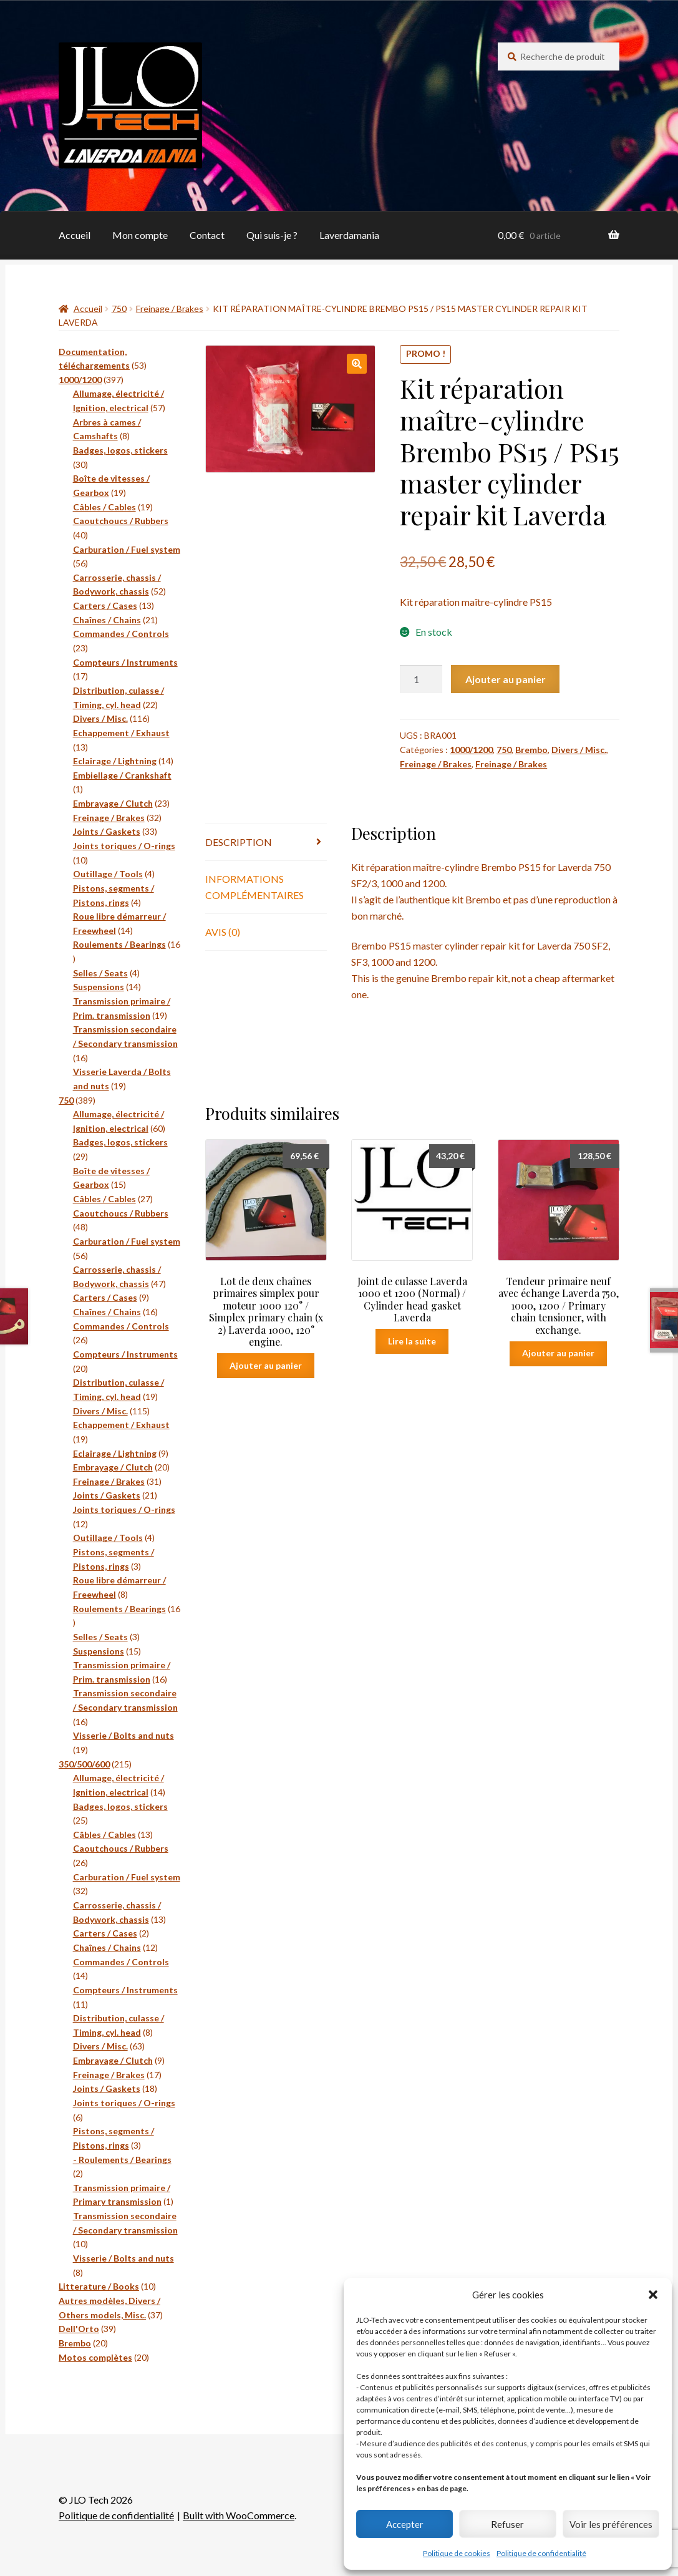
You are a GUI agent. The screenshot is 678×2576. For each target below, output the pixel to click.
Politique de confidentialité (541, 2553)
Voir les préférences (610, 2524)
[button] (653, 2294)
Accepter (405, 2524)
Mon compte (140, 235)
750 (119, 308)
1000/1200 (471, 749)
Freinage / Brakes (169, 308)
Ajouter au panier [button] (266, 1365)
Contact (207, 235)
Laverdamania (349, 235)
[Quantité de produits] (421, 679)
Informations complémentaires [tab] (254, 887)
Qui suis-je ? (272, 235)
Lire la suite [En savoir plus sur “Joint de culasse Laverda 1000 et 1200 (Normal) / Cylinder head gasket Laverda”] (412, 1341)
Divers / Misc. (578, 749)
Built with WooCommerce (238, 2515)
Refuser (507, 2524)
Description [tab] (238, 842)
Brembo (531, 749)
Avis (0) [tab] (222, 932)
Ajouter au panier (505, 679)
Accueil (74, 235)
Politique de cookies (456, 2553)
